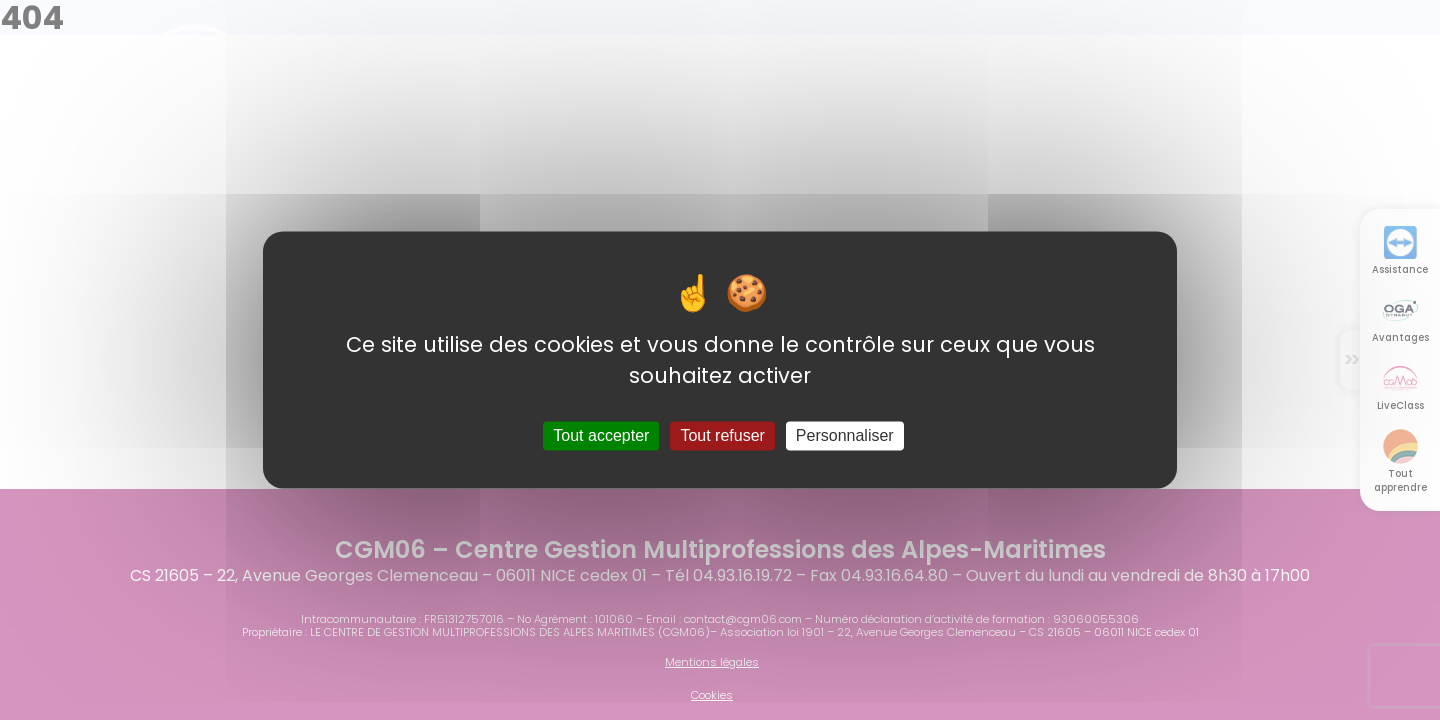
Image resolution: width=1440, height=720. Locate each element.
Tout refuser (722, 435)
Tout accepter (601, 435)
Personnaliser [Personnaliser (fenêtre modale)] (845, 435)
